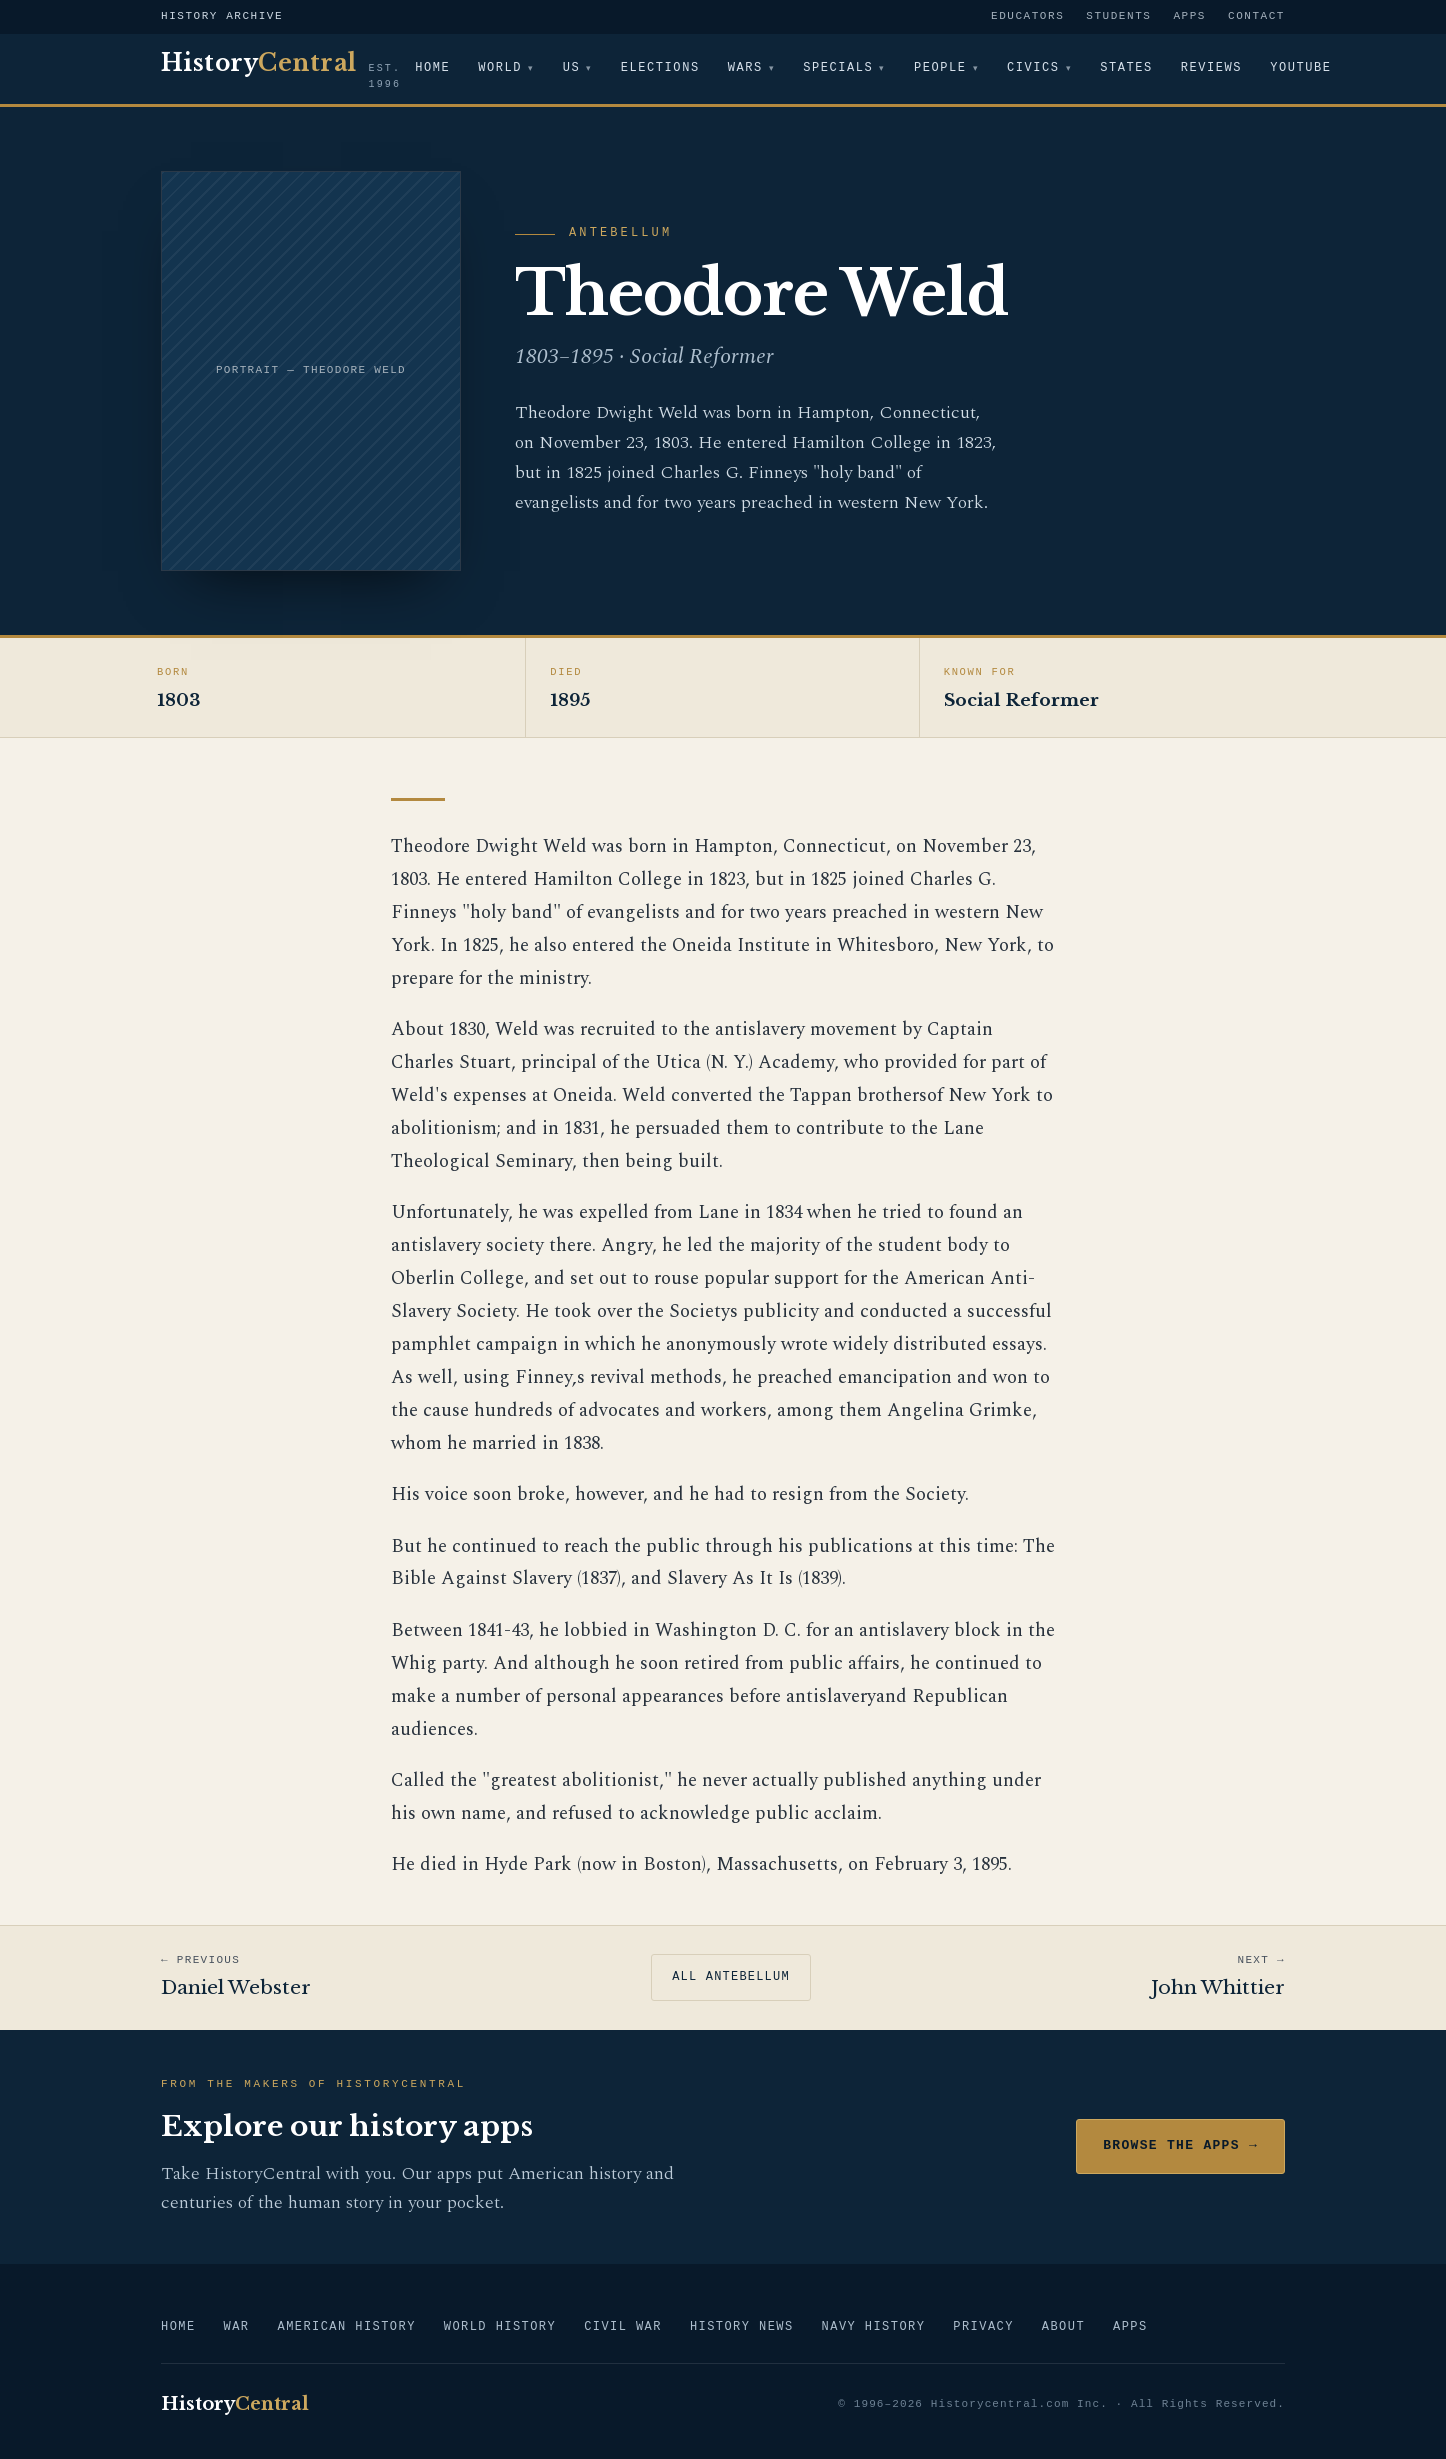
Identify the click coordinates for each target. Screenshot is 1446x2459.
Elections (661, 68)
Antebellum (620, 233)
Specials (839, 68)
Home (432, 68)
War (237, 2327)
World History (500, 2327)
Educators (1027, 16)
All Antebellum (731, 1977)
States (1129, 68)
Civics (1035, 68)
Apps (1189, 16)
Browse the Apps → (1180, 2146)
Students (1118, 16)
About (1063, 2327)
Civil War (623, 2327)
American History (346, 2327)
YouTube (1302, 68)
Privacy (983, 2327)
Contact (1256, 16)
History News (742, 2327)
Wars (745, 68)
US (572, 68)
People (942, 68)
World (500, 68)
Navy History (874, 2327)
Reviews (1213, 68)
